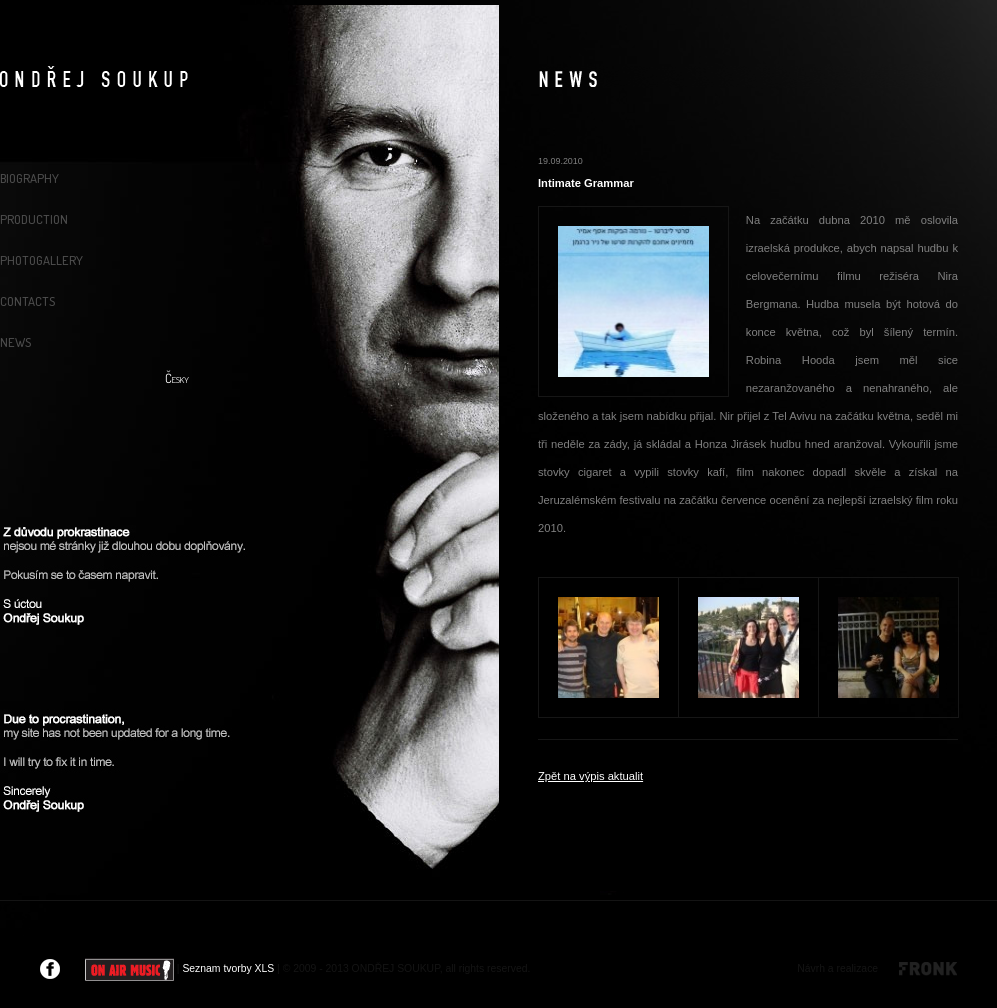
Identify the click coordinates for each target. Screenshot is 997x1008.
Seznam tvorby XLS (228, 968)
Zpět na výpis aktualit (590, 776)
